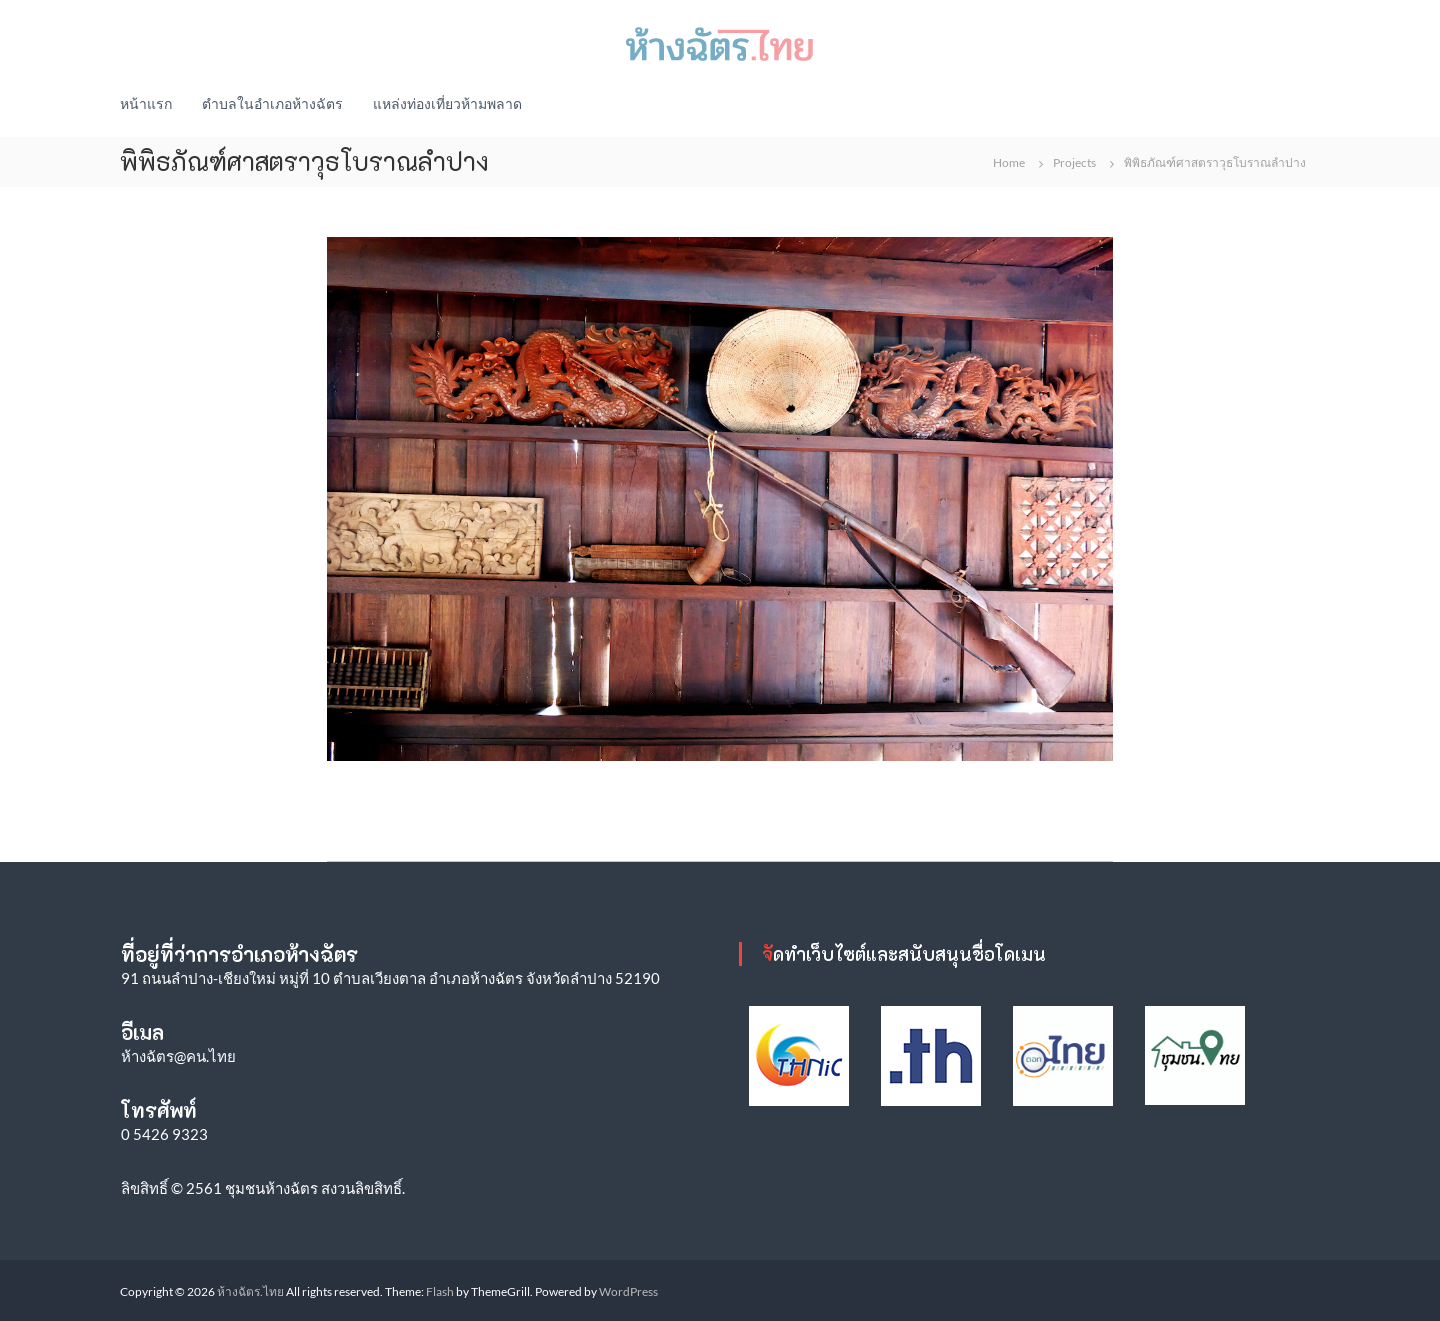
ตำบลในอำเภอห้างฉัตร (272, 103)
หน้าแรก (146, 103)
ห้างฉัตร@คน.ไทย (178, 1056)
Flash (440, 1291)
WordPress (628, 1291)
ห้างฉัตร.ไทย (250, 1291)
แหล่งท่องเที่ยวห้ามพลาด (447, 103)
